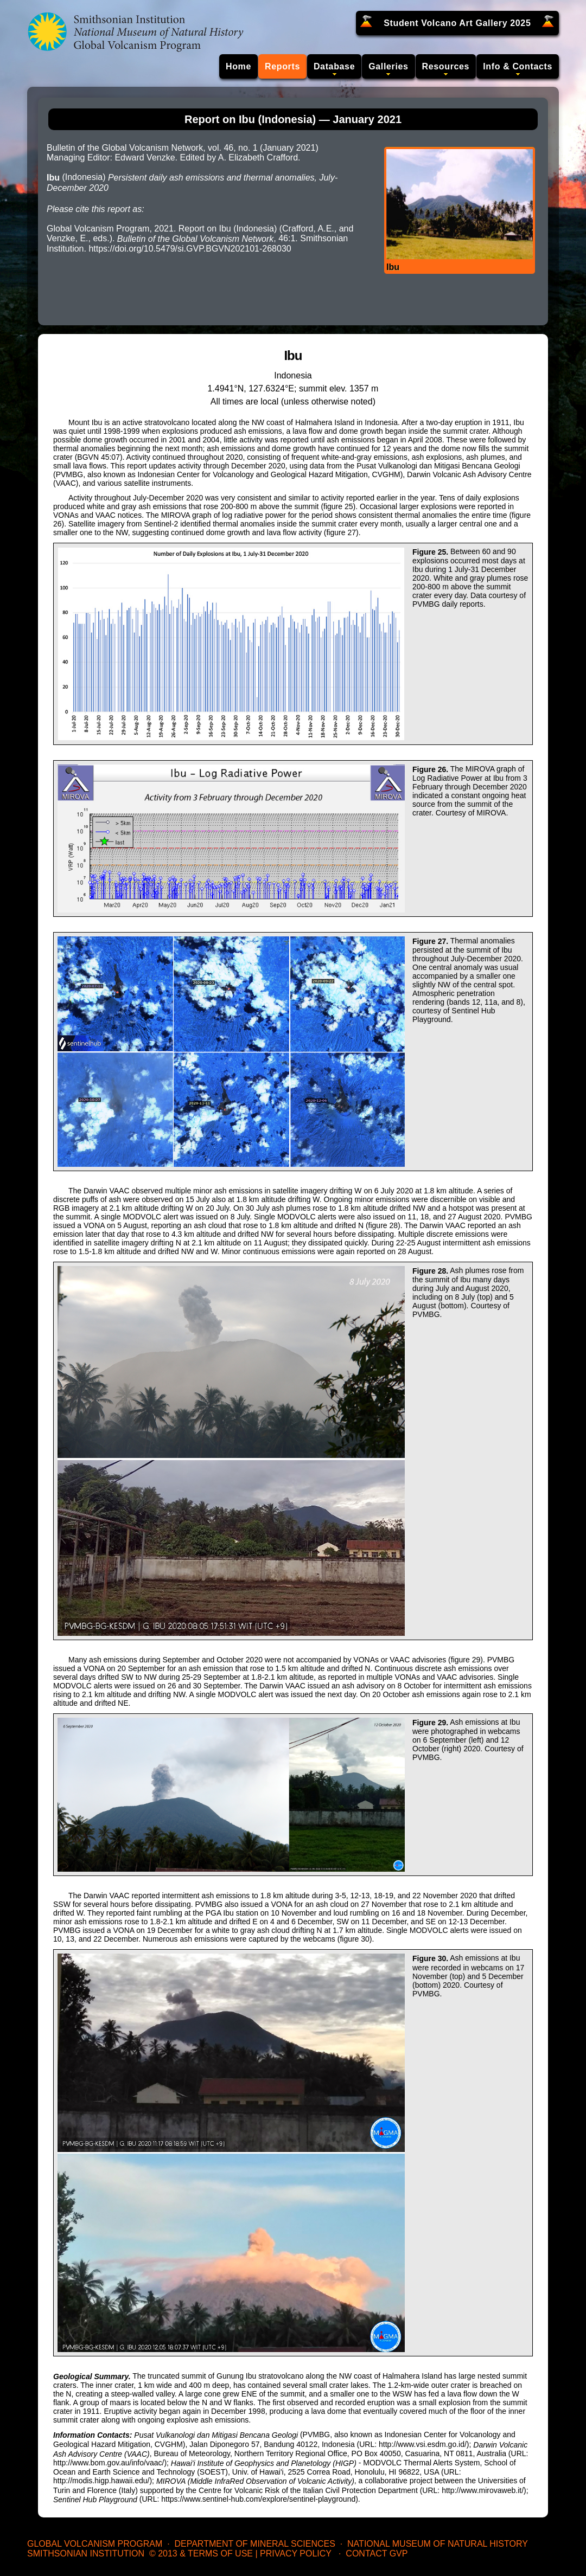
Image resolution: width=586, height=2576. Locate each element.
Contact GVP (376, 2553)
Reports (282, 66)
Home (238, 66)
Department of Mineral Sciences (254, 2543)
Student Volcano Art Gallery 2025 (457, 23)
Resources (446, 66)
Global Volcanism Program (94, 2543)
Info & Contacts (517, 66)
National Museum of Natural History (437, 2543)
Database (334, 66)
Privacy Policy (296, 2553)
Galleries (388, 66)
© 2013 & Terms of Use (201, 2553)
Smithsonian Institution (85, 2553)
